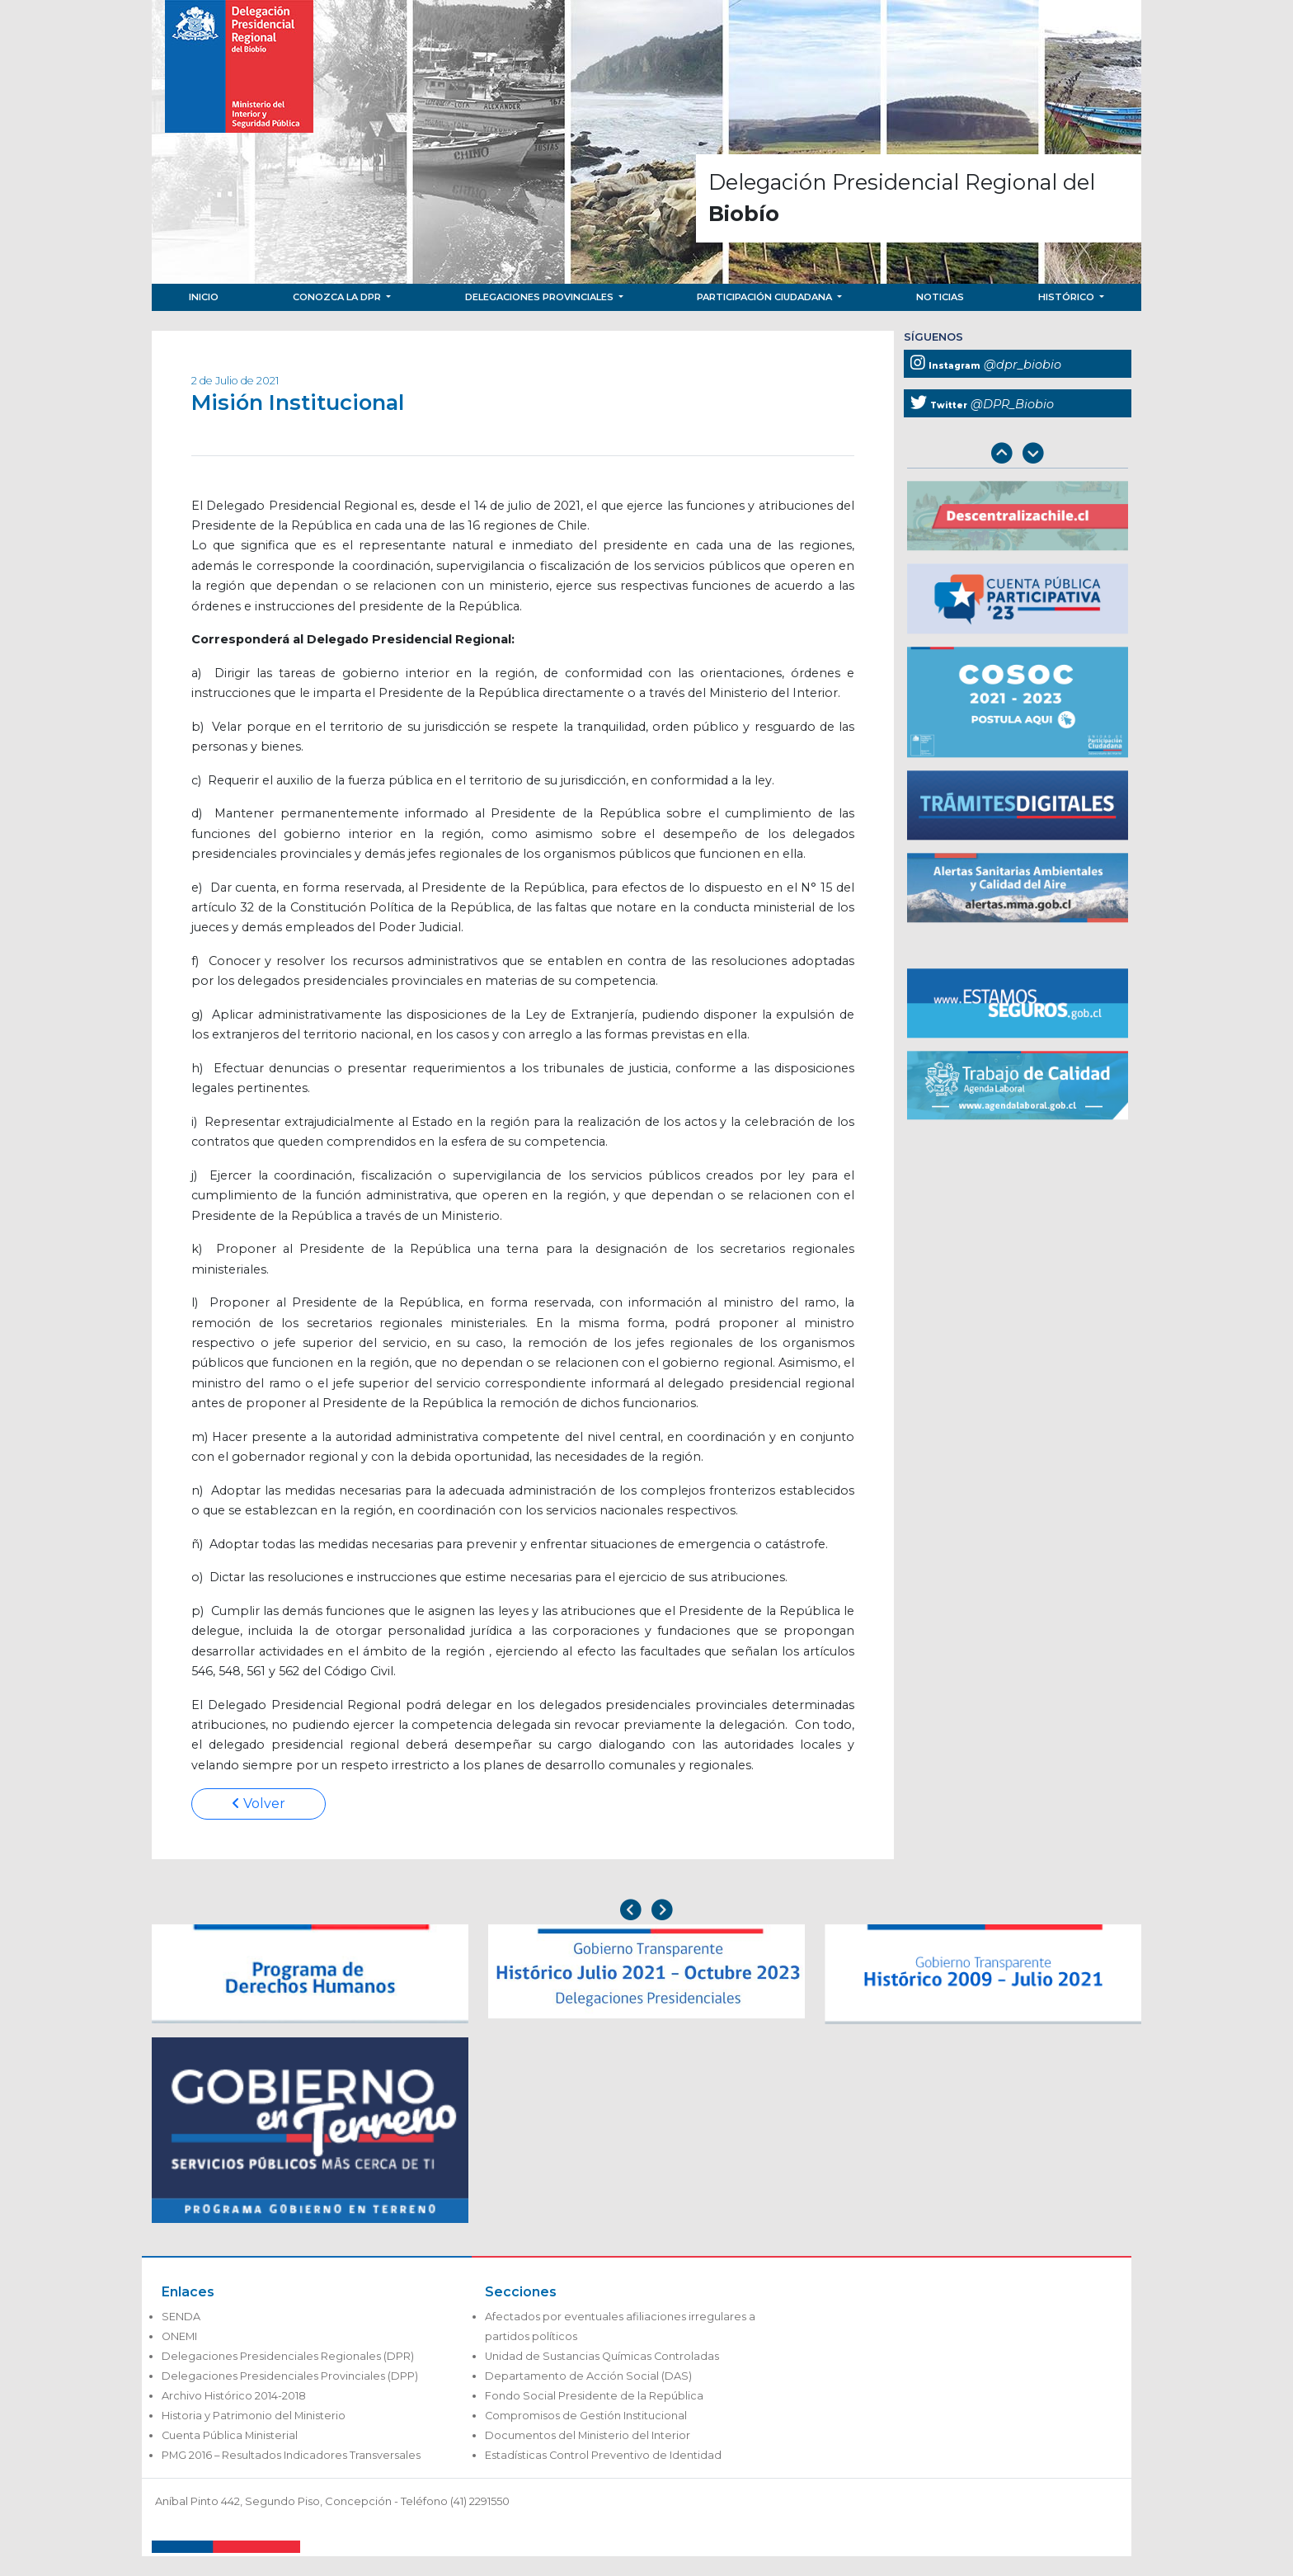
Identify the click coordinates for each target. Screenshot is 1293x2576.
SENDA (181, 2316)
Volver (258, 1803)
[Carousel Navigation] (1017, 455)
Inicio (204, 297)
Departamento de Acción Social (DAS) (588, 2376)
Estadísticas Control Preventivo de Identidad (603, 2455)
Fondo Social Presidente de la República (594, 2396)
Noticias (940, 297)
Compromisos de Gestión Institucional (586, 2415)
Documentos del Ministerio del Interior (587, 2435)
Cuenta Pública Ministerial (230, 2435)
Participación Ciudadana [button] (766, 297)
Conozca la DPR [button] (338, 297)
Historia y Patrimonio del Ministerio (254, 2415)
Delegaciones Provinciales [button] (540, 297)
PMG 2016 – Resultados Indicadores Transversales (291, 2455)
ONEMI (179, 2336)
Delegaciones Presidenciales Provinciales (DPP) (290, 2376)
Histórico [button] (1067, 297)
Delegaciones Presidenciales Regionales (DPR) (288, 2356)
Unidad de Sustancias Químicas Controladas (602, 2356)
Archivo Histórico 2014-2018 (234, 2396)
